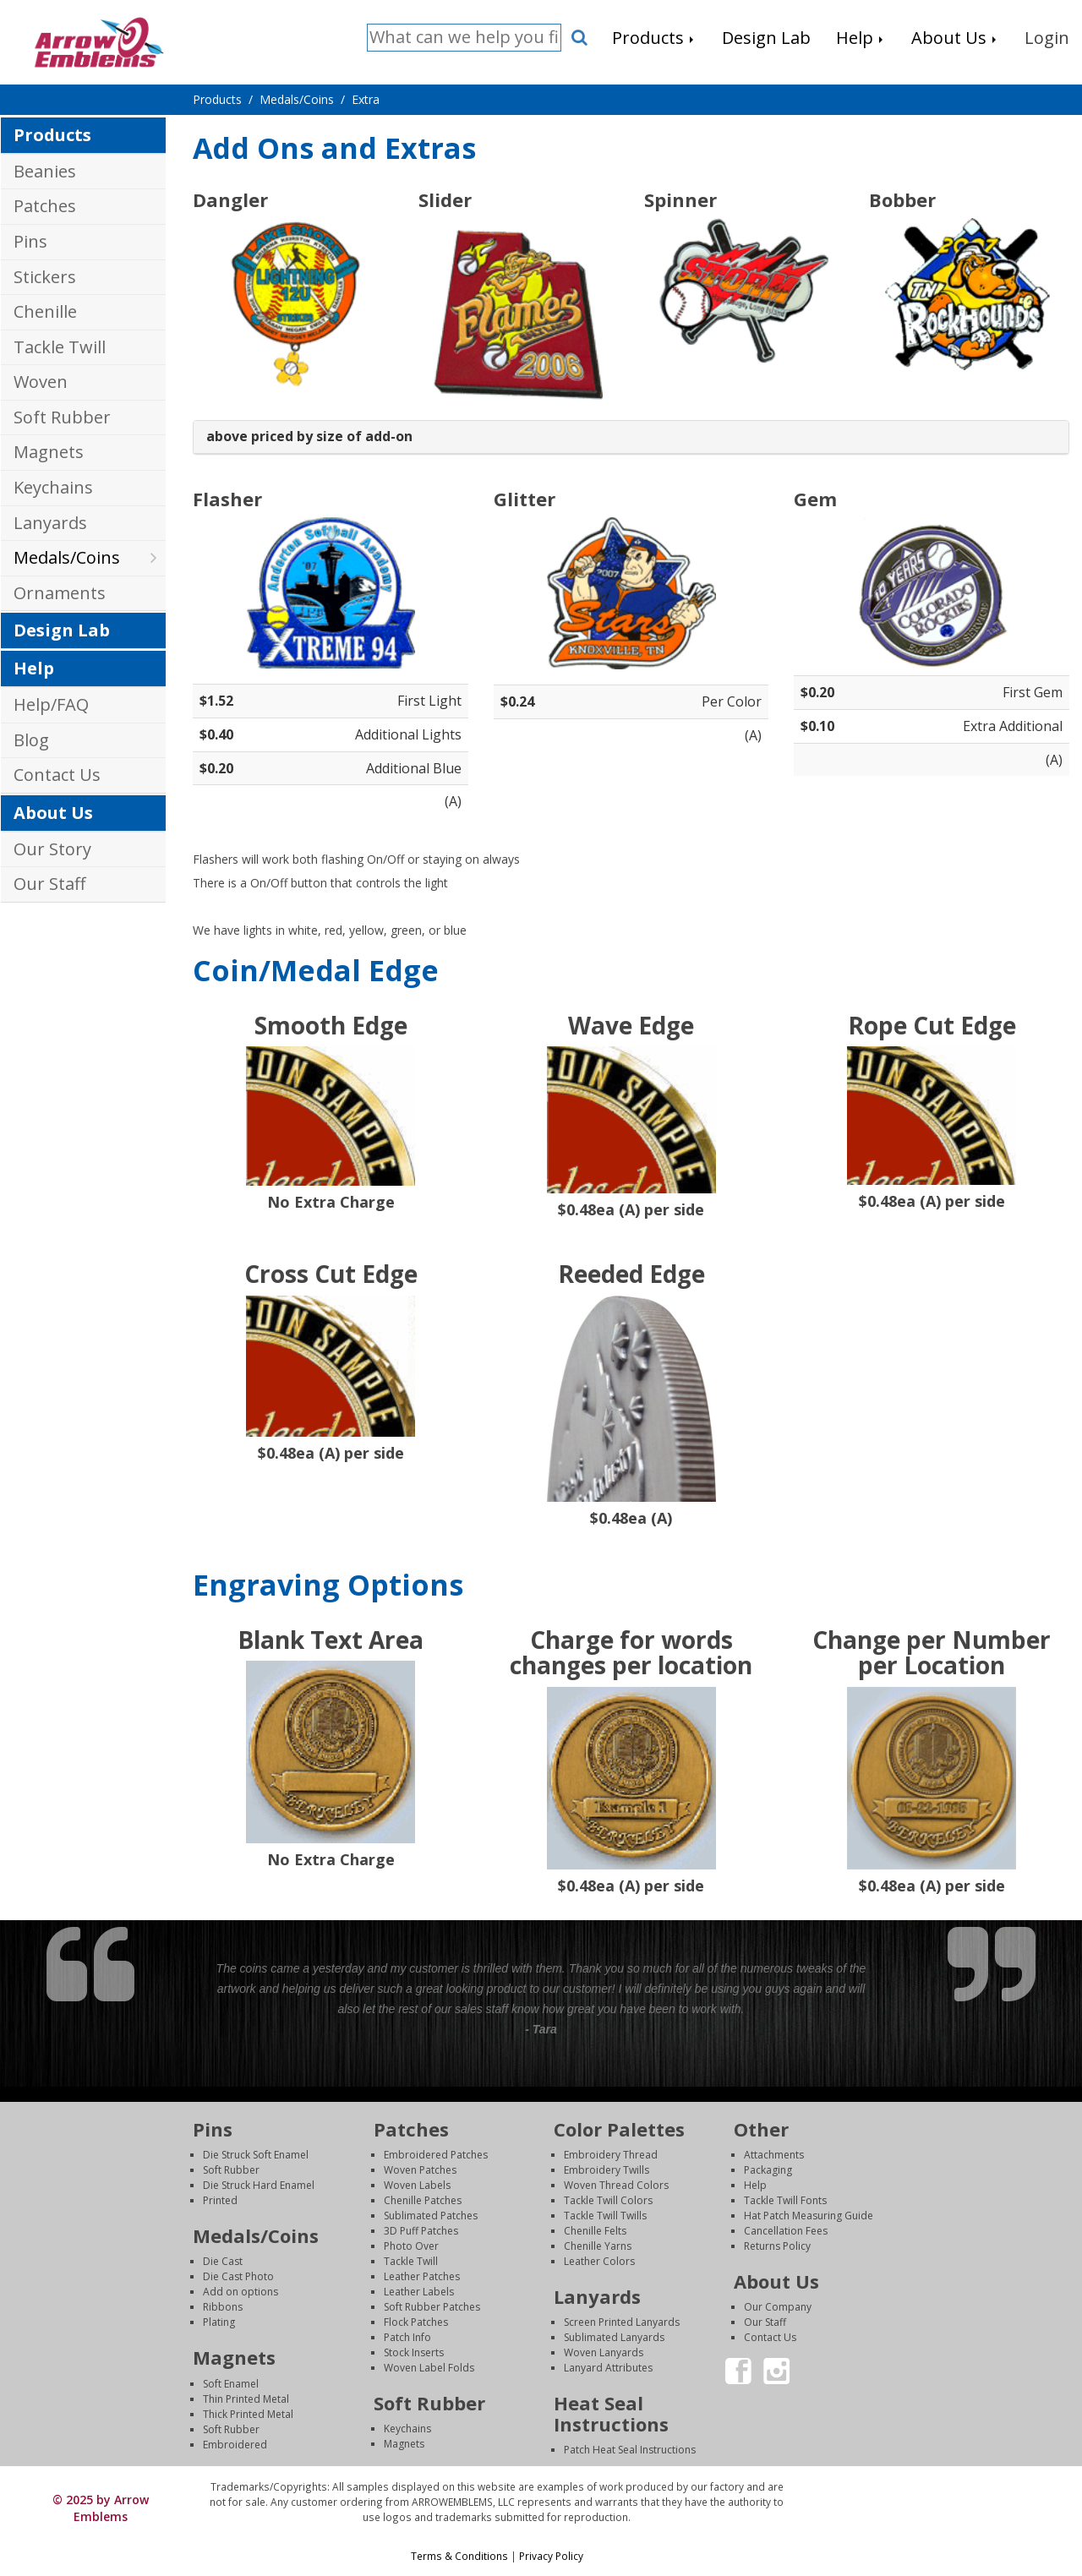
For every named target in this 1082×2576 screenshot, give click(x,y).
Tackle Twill (60, 347)
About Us (53, 812)
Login (937, 2487)
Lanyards (50, 522)
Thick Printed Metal (248, 2414)
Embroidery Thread (611, 2155)
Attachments (774, 2155)
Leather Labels (419, 2291)
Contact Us (57, 774)
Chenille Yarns (597, 2246)
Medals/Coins (67, 557)
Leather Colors (599, 2261)
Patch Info (407, 2337)
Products (52, 134)
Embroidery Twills (606, 2170)
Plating (219, 2322)
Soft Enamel (231, 2384)
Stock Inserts (414, 2352)
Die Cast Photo (238, 2276)
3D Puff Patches (421, 2231)
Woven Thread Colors (616, 2185)
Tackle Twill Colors (608, 2200)
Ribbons (223, 2307)
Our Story (52, 849)
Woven (41, 381)
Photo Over (411, 2246)
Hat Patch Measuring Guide (808, 2215)
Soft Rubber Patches (432, 2307)
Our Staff (49, 883)
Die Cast (223, 2261)
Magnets (49, 451)
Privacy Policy (551, 2555)
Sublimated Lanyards (614, 2337)
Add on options (240, 2291)
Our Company (778, 2307)
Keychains (53, 487)
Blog (31, 740)
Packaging (768, 2170)
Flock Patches (416, 2322)
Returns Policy (777, 2246)
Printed (220, 2200)
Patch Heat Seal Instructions (630, 2449)
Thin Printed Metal (246, 2399)
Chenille (45, 311)
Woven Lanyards (603, 2352)
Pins (30, 241)
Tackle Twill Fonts (785, 2200)
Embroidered (235, 2444)
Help (34, 668)
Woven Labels (417, 2185)
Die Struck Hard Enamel (258, 2185)
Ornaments (60, 592)
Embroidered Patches (436, 2155)
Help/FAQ (51, 704)
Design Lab (62, 630)
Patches (45, 205)
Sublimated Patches (431, 2215)
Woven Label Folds (429, 2367)
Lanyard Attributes (608, 2367)
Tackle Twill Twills (605, 2215)
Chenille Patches (423, 2200)
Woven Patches (420, 2170)
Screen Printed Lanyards (622, 2322)
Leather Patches (422, 2276)
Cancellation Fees (786, 2231)
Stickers (45, 276)
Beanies (45, 171)
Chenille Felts (595, 2231)
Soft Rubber (62, 417)
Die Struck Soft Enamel (256, 2155)
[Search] (464, 38)
